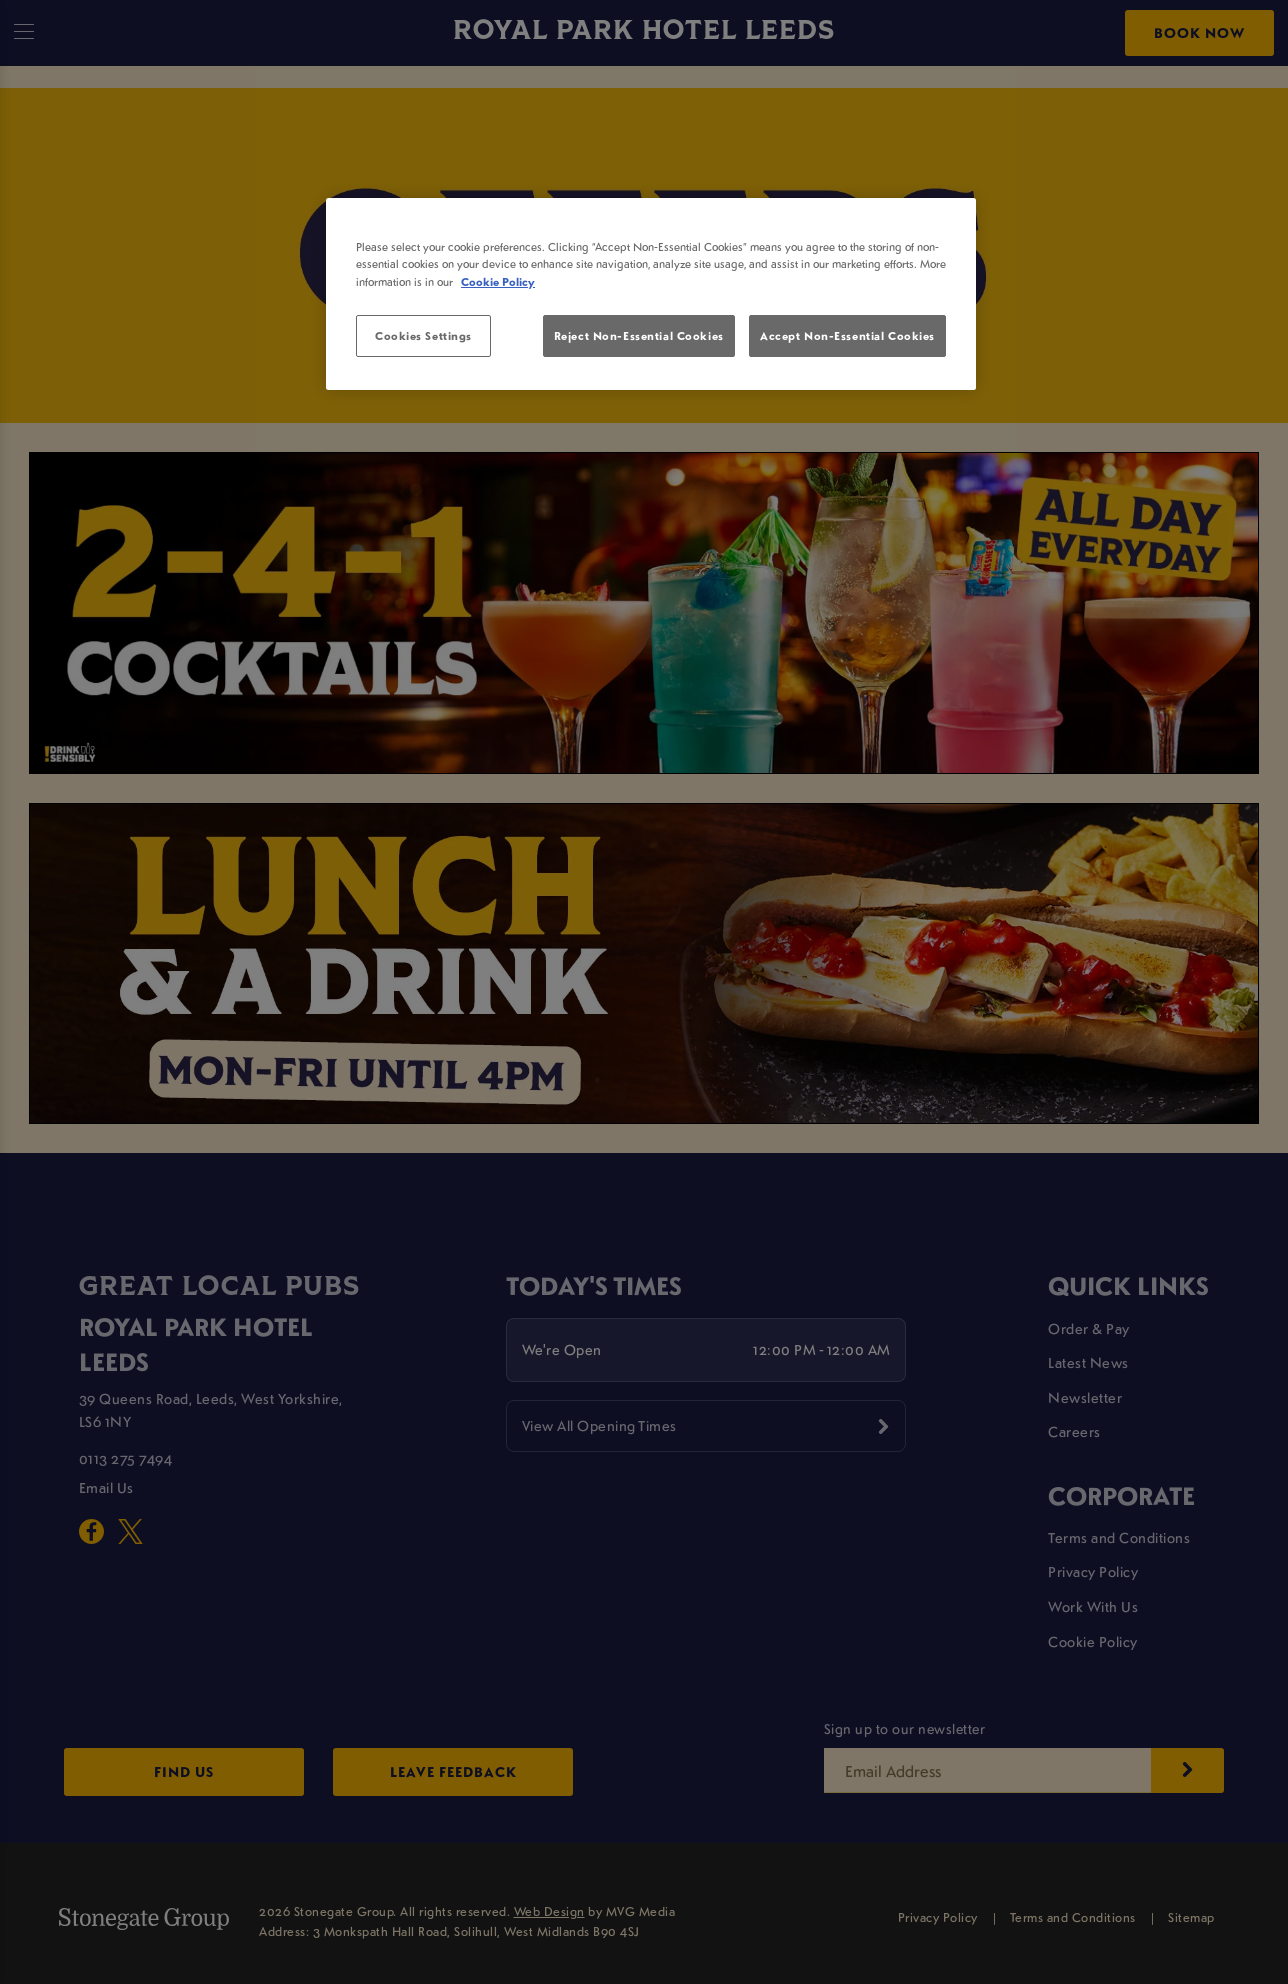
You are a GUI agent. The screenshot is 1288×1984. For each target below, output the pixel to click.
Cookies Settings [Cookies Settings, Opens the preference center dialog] (423, 335)
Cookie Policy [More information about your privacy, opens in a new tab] (498, 281)
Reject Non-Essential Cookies (639, 335)
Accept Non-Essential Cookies (847, 335)
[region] (651, 294)
